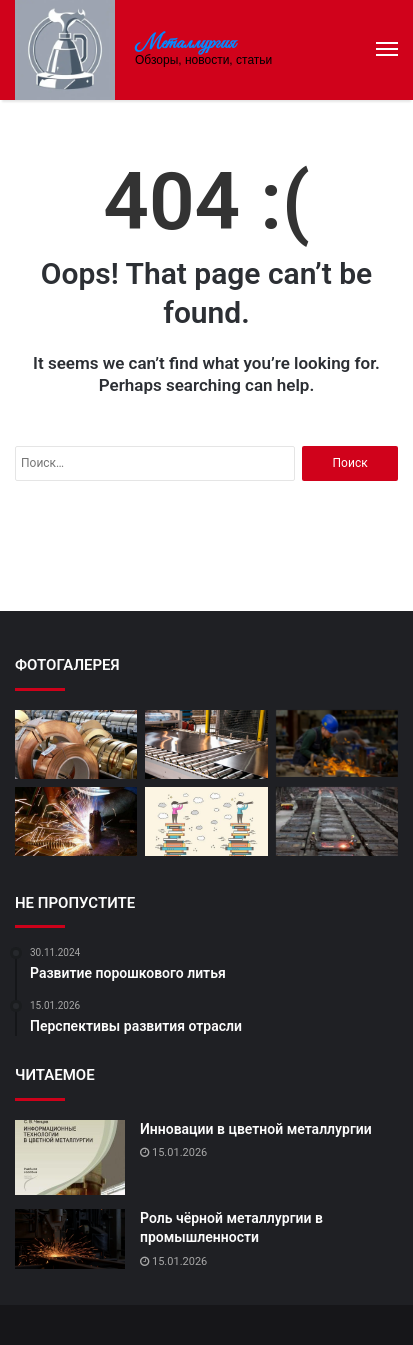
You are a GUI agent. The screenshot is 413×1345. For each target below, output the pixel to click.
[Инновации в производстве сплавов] (206, 744)
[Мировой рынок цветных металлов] (337, 821)
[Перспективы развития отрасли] (206, 821)
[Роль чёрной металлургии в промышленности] (70, 1239)
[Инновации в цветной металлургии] (70, 1157)
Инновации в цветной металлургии (256, 1129)
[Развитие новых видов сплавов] (76, 744)
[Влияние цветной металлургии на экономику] (337, 743)
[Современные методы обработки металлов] (76, 821)
